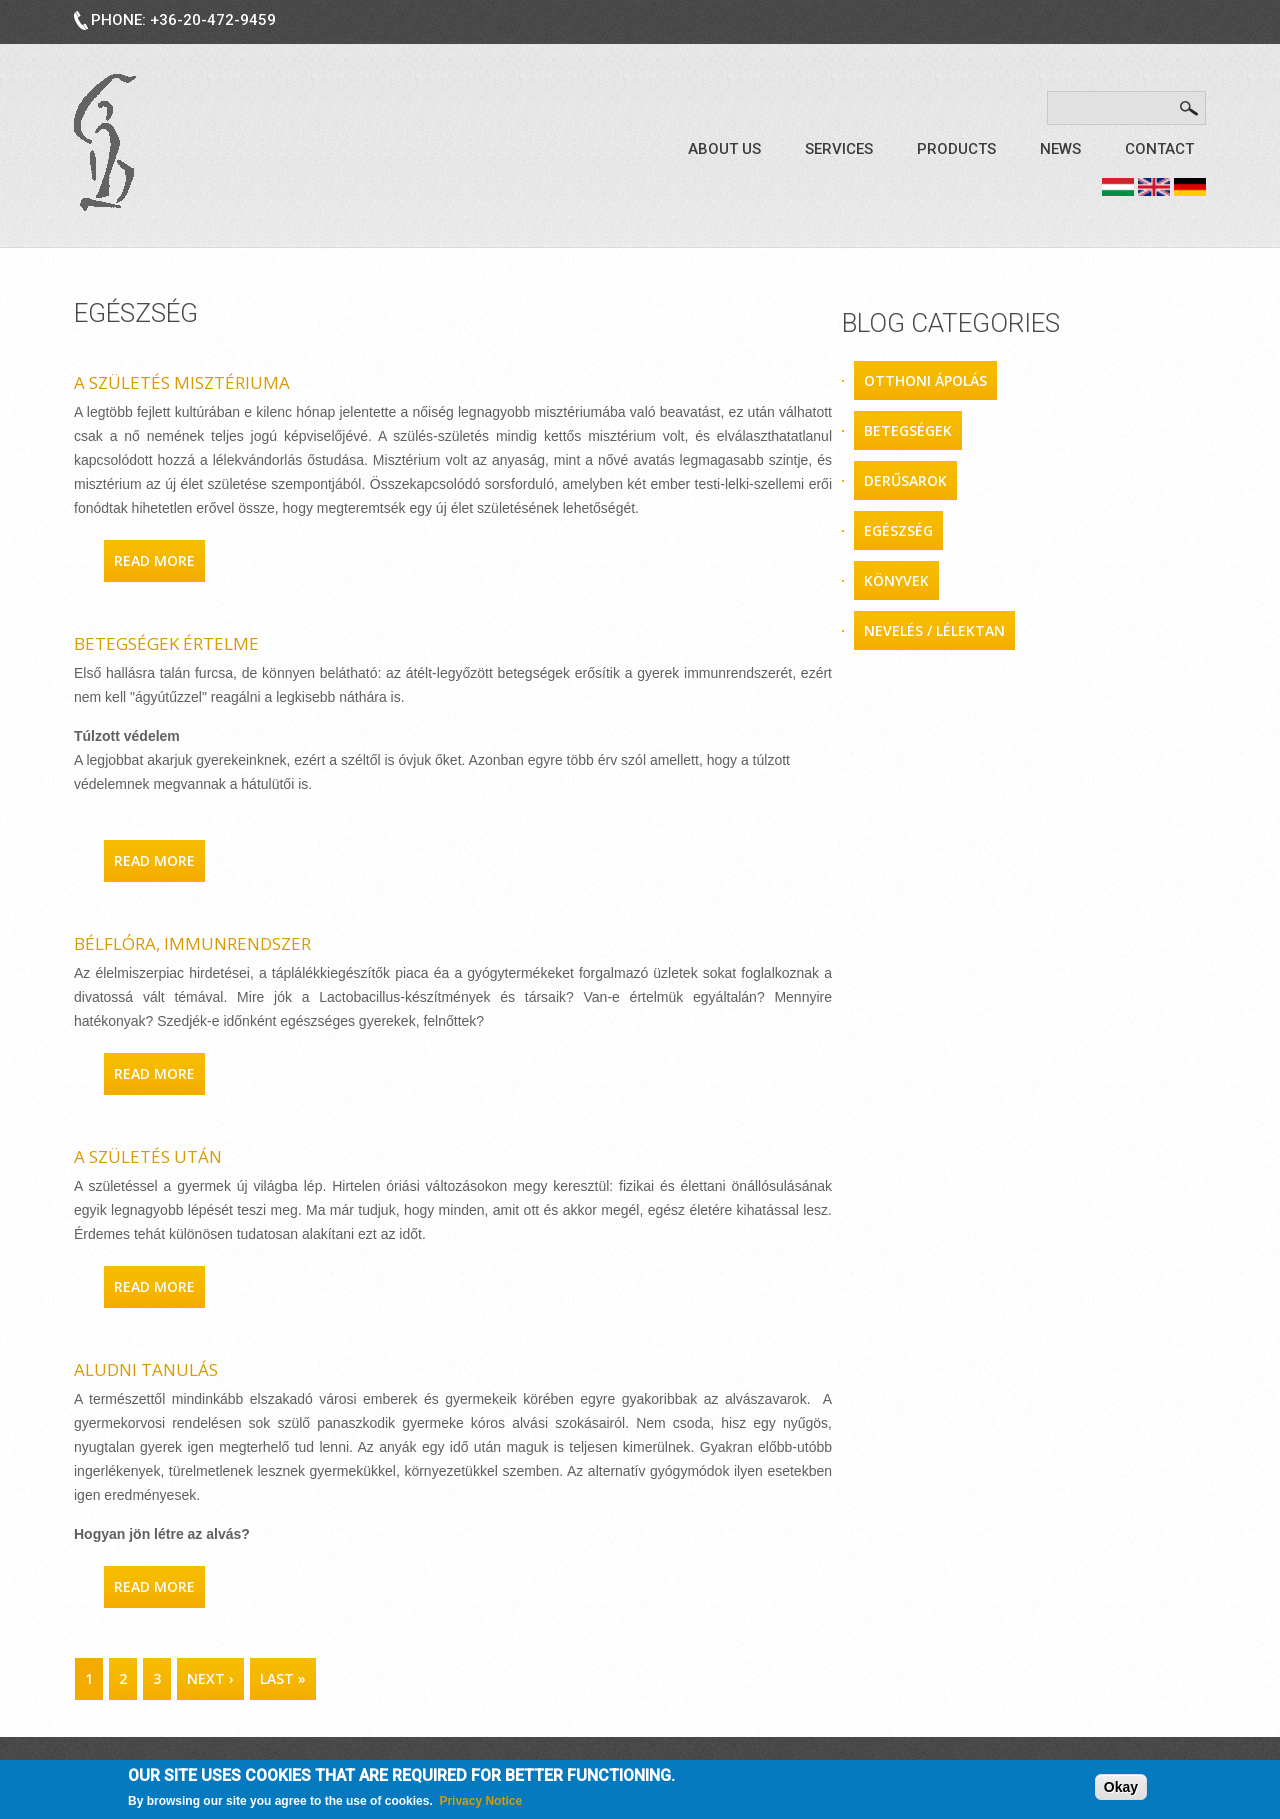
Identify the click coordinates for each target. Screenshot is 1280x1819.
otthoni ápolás (925, 380)
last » (283, 1678)
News (1060, 149)
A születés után (148, 1156)
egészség (898, 530)
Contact (1159, 149)
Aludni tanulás (146, 1369)
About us (724, 149)
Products (956, 149)
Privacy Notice (480, 1802)
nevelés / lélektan (934, 630)
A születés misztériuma (182, 382)
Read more (159, 560)
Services (839, 149)
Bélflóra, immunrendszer (192, 943)
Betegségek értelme (166, 643)
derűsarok (905, 480)
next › (210, 1678)
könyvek (896, 580)
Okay (1121, 1788)
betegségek (908, 430)
